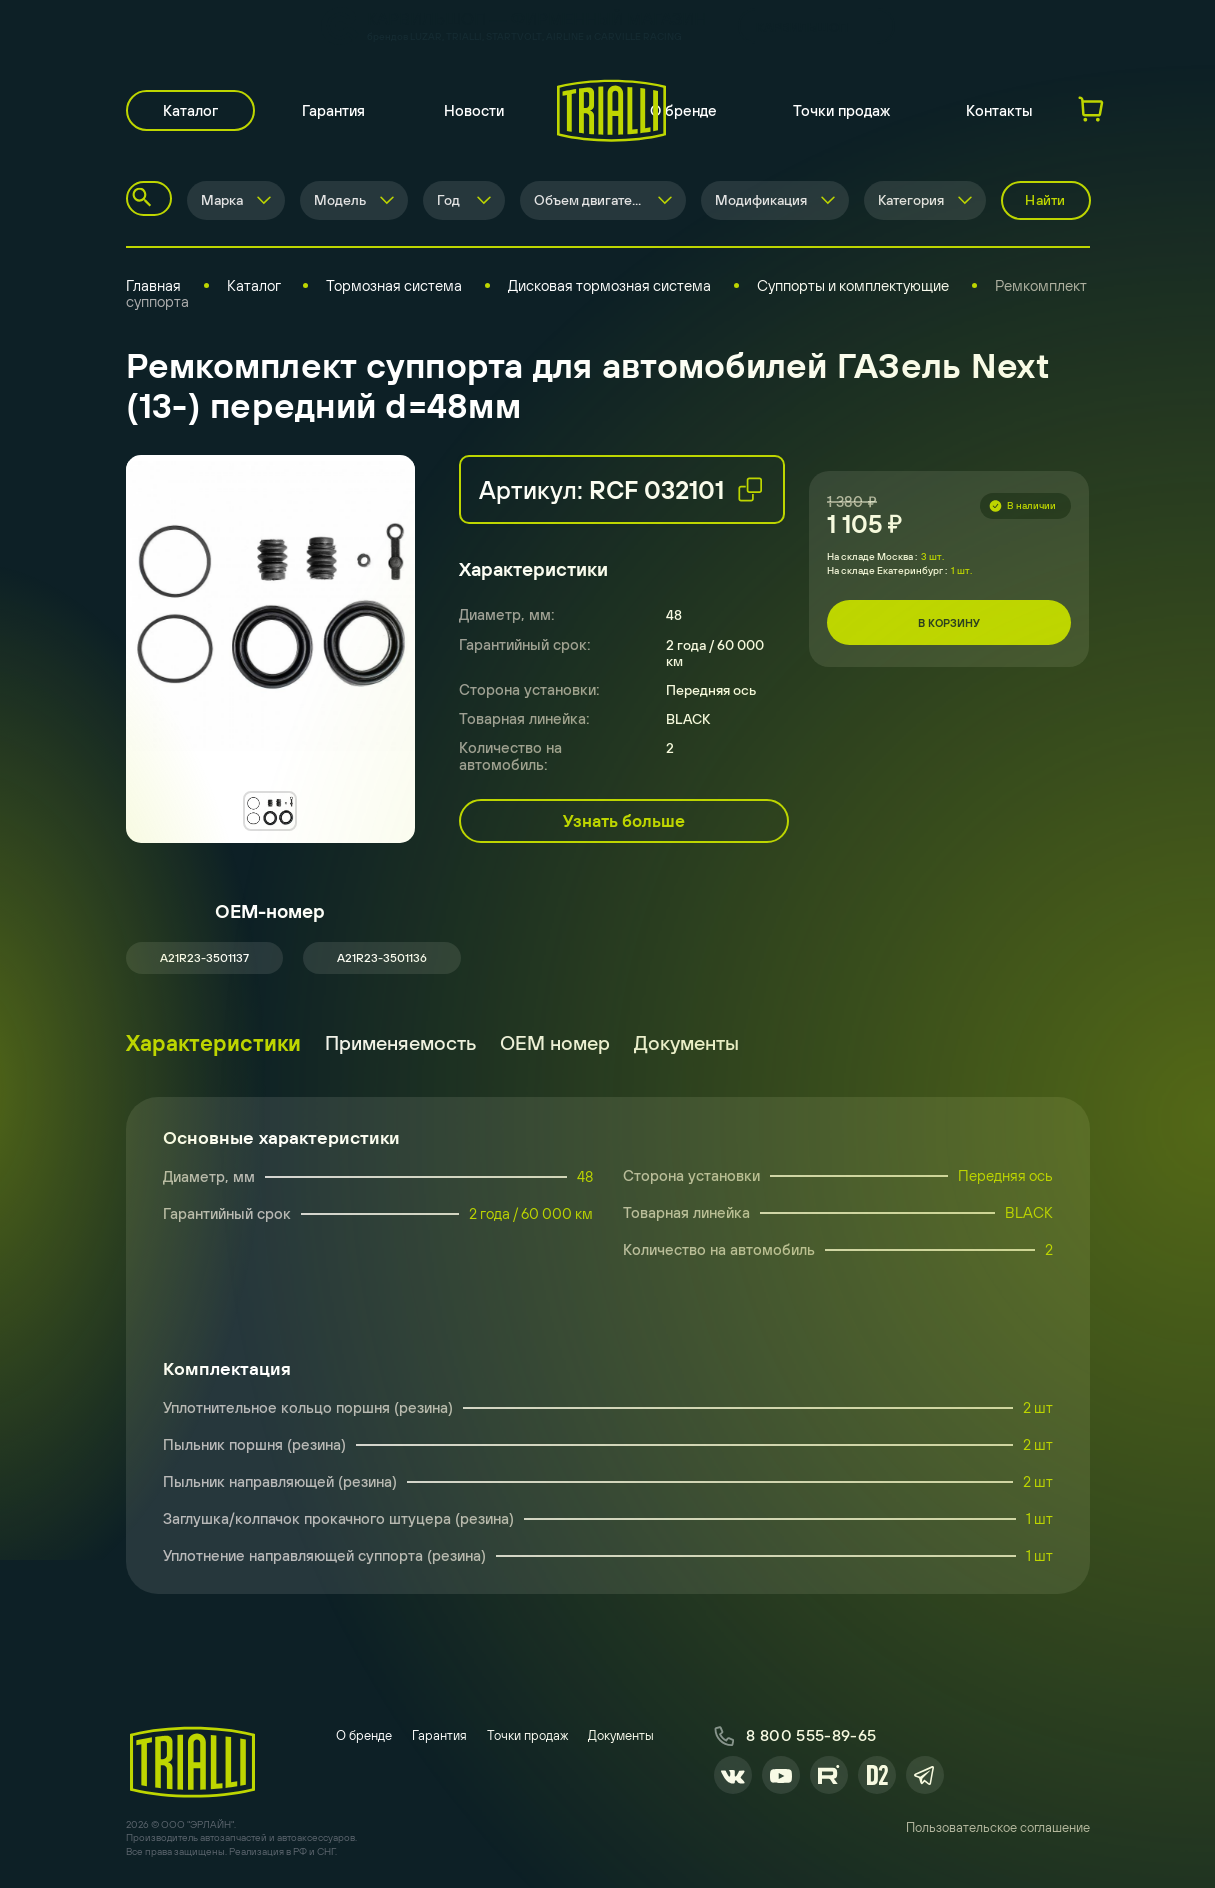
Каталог (190, 110)
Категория (911, 200)
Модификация (761, 200)
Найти (1045, 200)
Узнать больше (624, 821)
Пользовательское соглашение (998, 1827)
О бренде (683, 110)
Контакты (999, 110)
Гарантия (333, 110)
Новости (474, 110)
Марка (222, 200)
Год (448, 200)
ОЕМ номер (555, 1042)
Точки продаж (841, 110)
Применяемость (400, 1042)
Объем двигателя (590, 200)
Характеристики (213, 1043)
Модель (340, 200)
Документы (686, 1042)
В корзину (949, 623)
